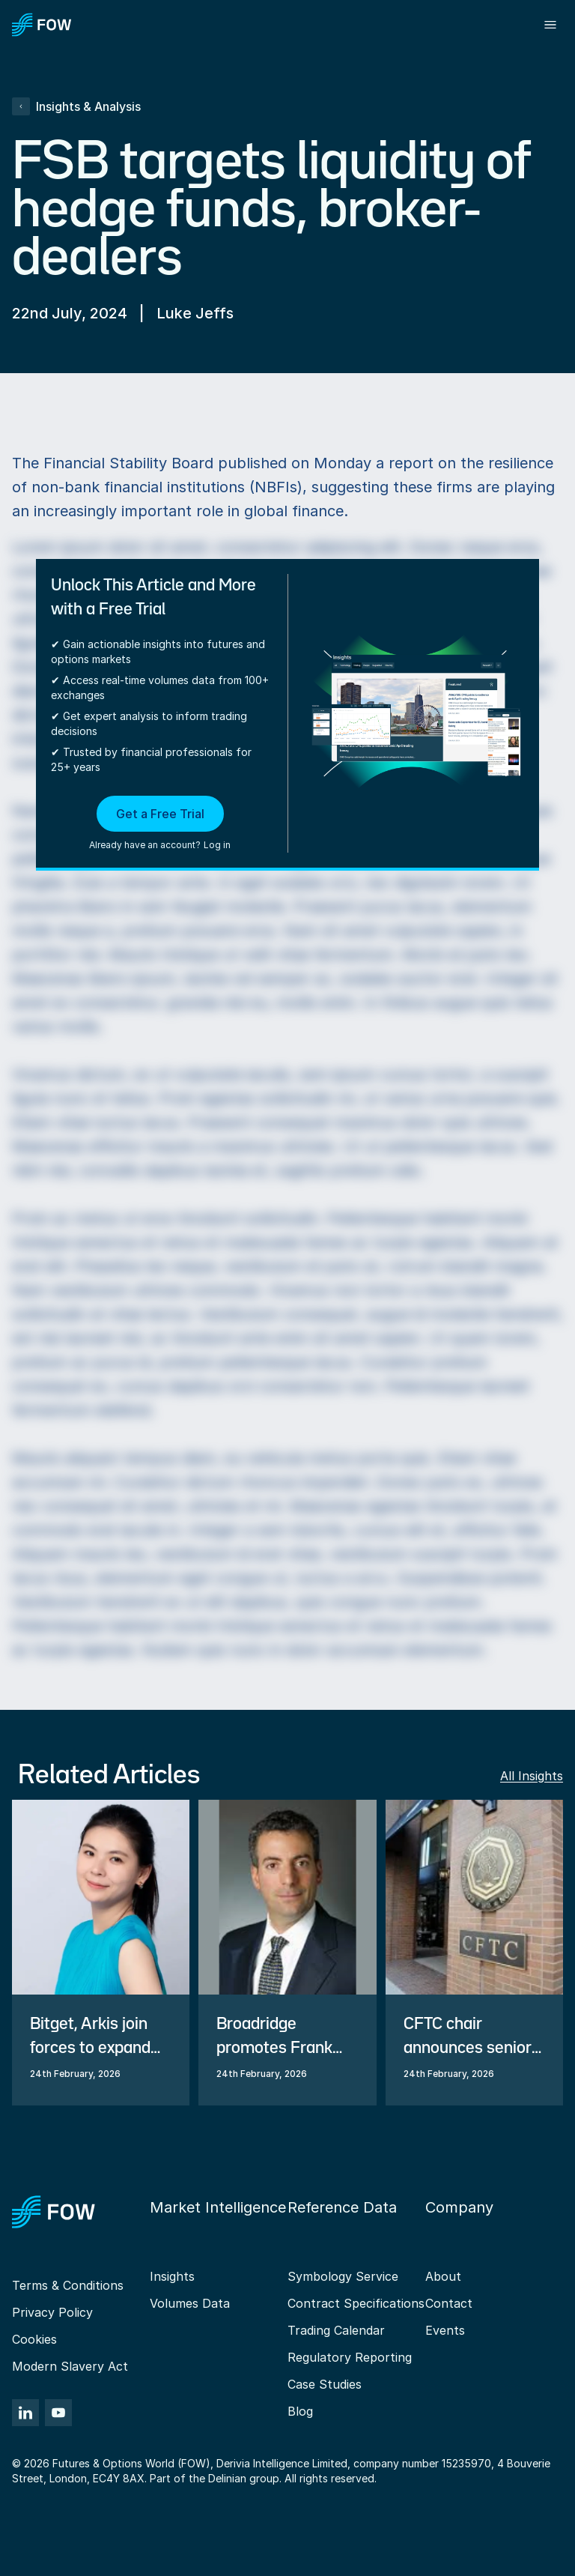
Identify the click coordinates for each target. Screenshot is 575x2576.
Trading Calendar (336, 2330)
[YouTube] (58, 2412)
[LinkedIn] (25, 2412)
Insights (172, 2276)
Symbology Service (343, 2276)
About (443, 2276)
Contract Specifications (356, 2303)
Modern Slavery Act (70, 2366)
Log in (217, 844)
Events (445, 2330)
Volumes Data (190, 2303)
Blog (300, 2411)
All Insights (531, 1775)
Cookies (34, 2339)
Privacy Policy (52, 2312)
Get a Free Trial (160, 813)
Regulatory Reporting (350, 2357)
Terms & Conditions (68, 2285)
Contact (448, 2303)
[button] (160, 824)
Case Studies (325, 2384)
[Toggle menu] (550, 24)
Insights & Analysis (76, 106)
